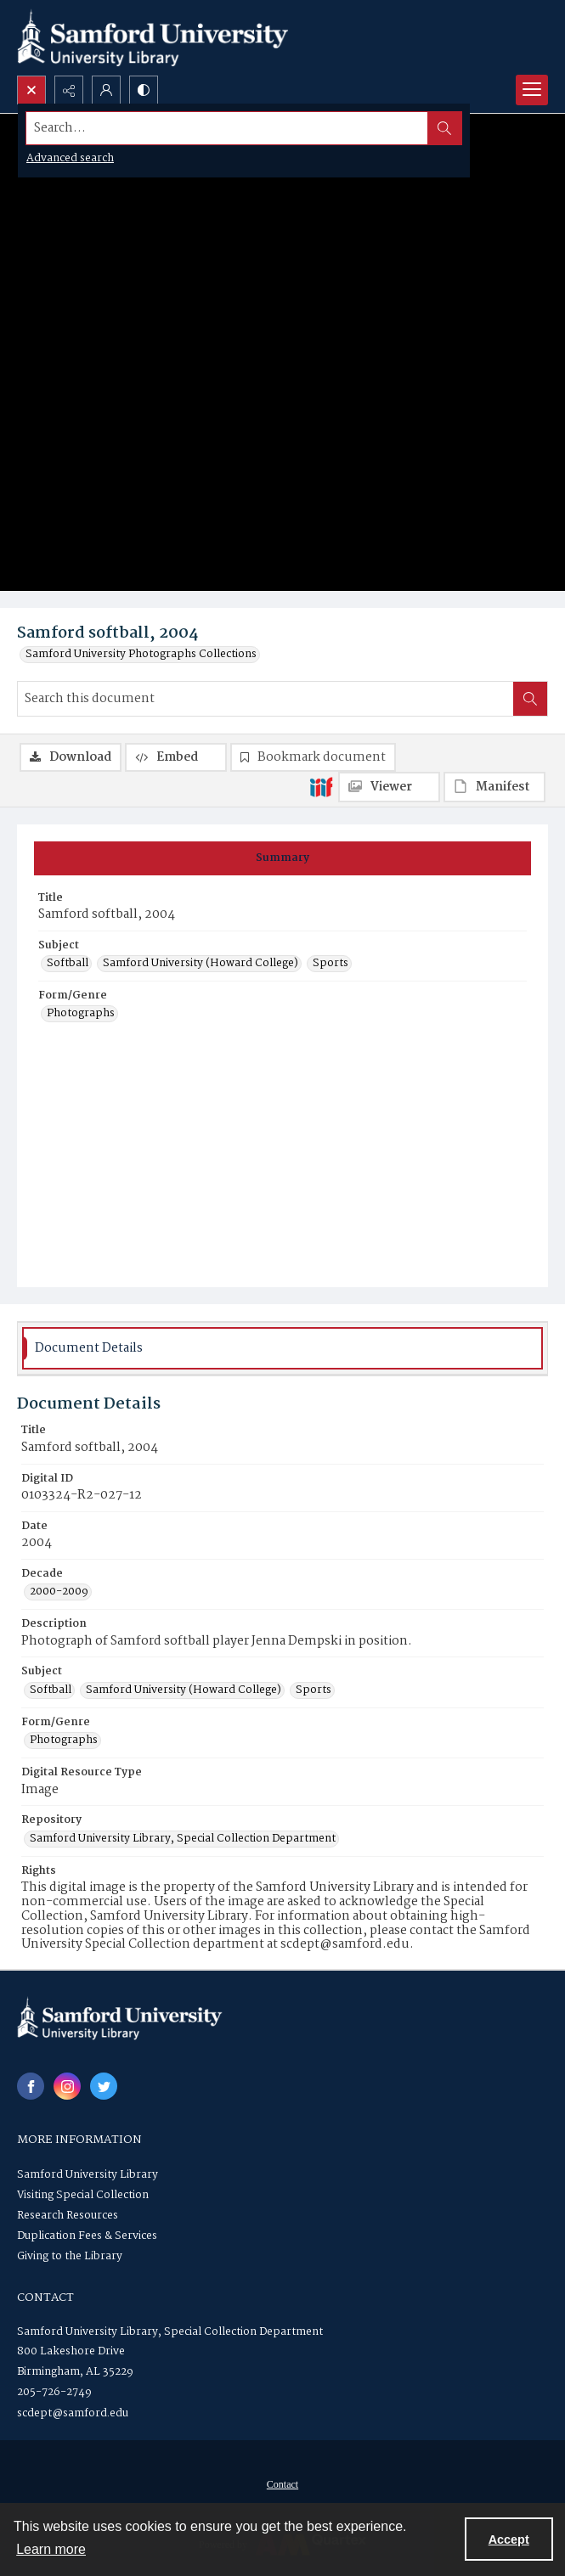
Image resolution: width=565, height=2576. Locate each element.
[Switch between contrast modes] (143, 90)
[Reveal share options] (68, 90)
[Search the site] (227, 128)
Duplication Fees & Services (87, 2236)
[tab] (282, 858)
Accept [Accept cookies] (509, 2539)
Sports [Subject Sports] (330, 963)
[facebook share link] (30, 2086)
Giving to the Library (69, 2256)
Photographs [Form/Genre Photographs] (81, 1013)
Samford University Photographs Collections (141, 654)
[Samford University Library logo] (153, 37)
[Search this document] (265, 699)
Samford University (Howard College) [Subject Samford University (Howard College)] (200, 963)
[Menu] (532, 90)
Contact (282, 2484)
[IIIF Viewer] (389, 787)
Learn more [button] (51, 2549)
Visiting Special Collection (83, 2195)
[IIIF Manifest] (494, 787)
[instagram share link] (67, 2086)
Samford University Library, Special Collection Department (170, 2332)
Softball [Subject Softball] (67, 963)
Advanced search (70, 158)
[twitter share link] (103, 2086)
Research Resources (67, 2215)
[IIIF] (321, 786)
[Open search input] (31, 90)
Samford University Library (87, 2175)
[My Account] (106, 90)
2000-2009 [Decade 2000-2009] (59, 1591)
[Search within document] (530, 699)
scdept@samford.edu (72, 2413)
